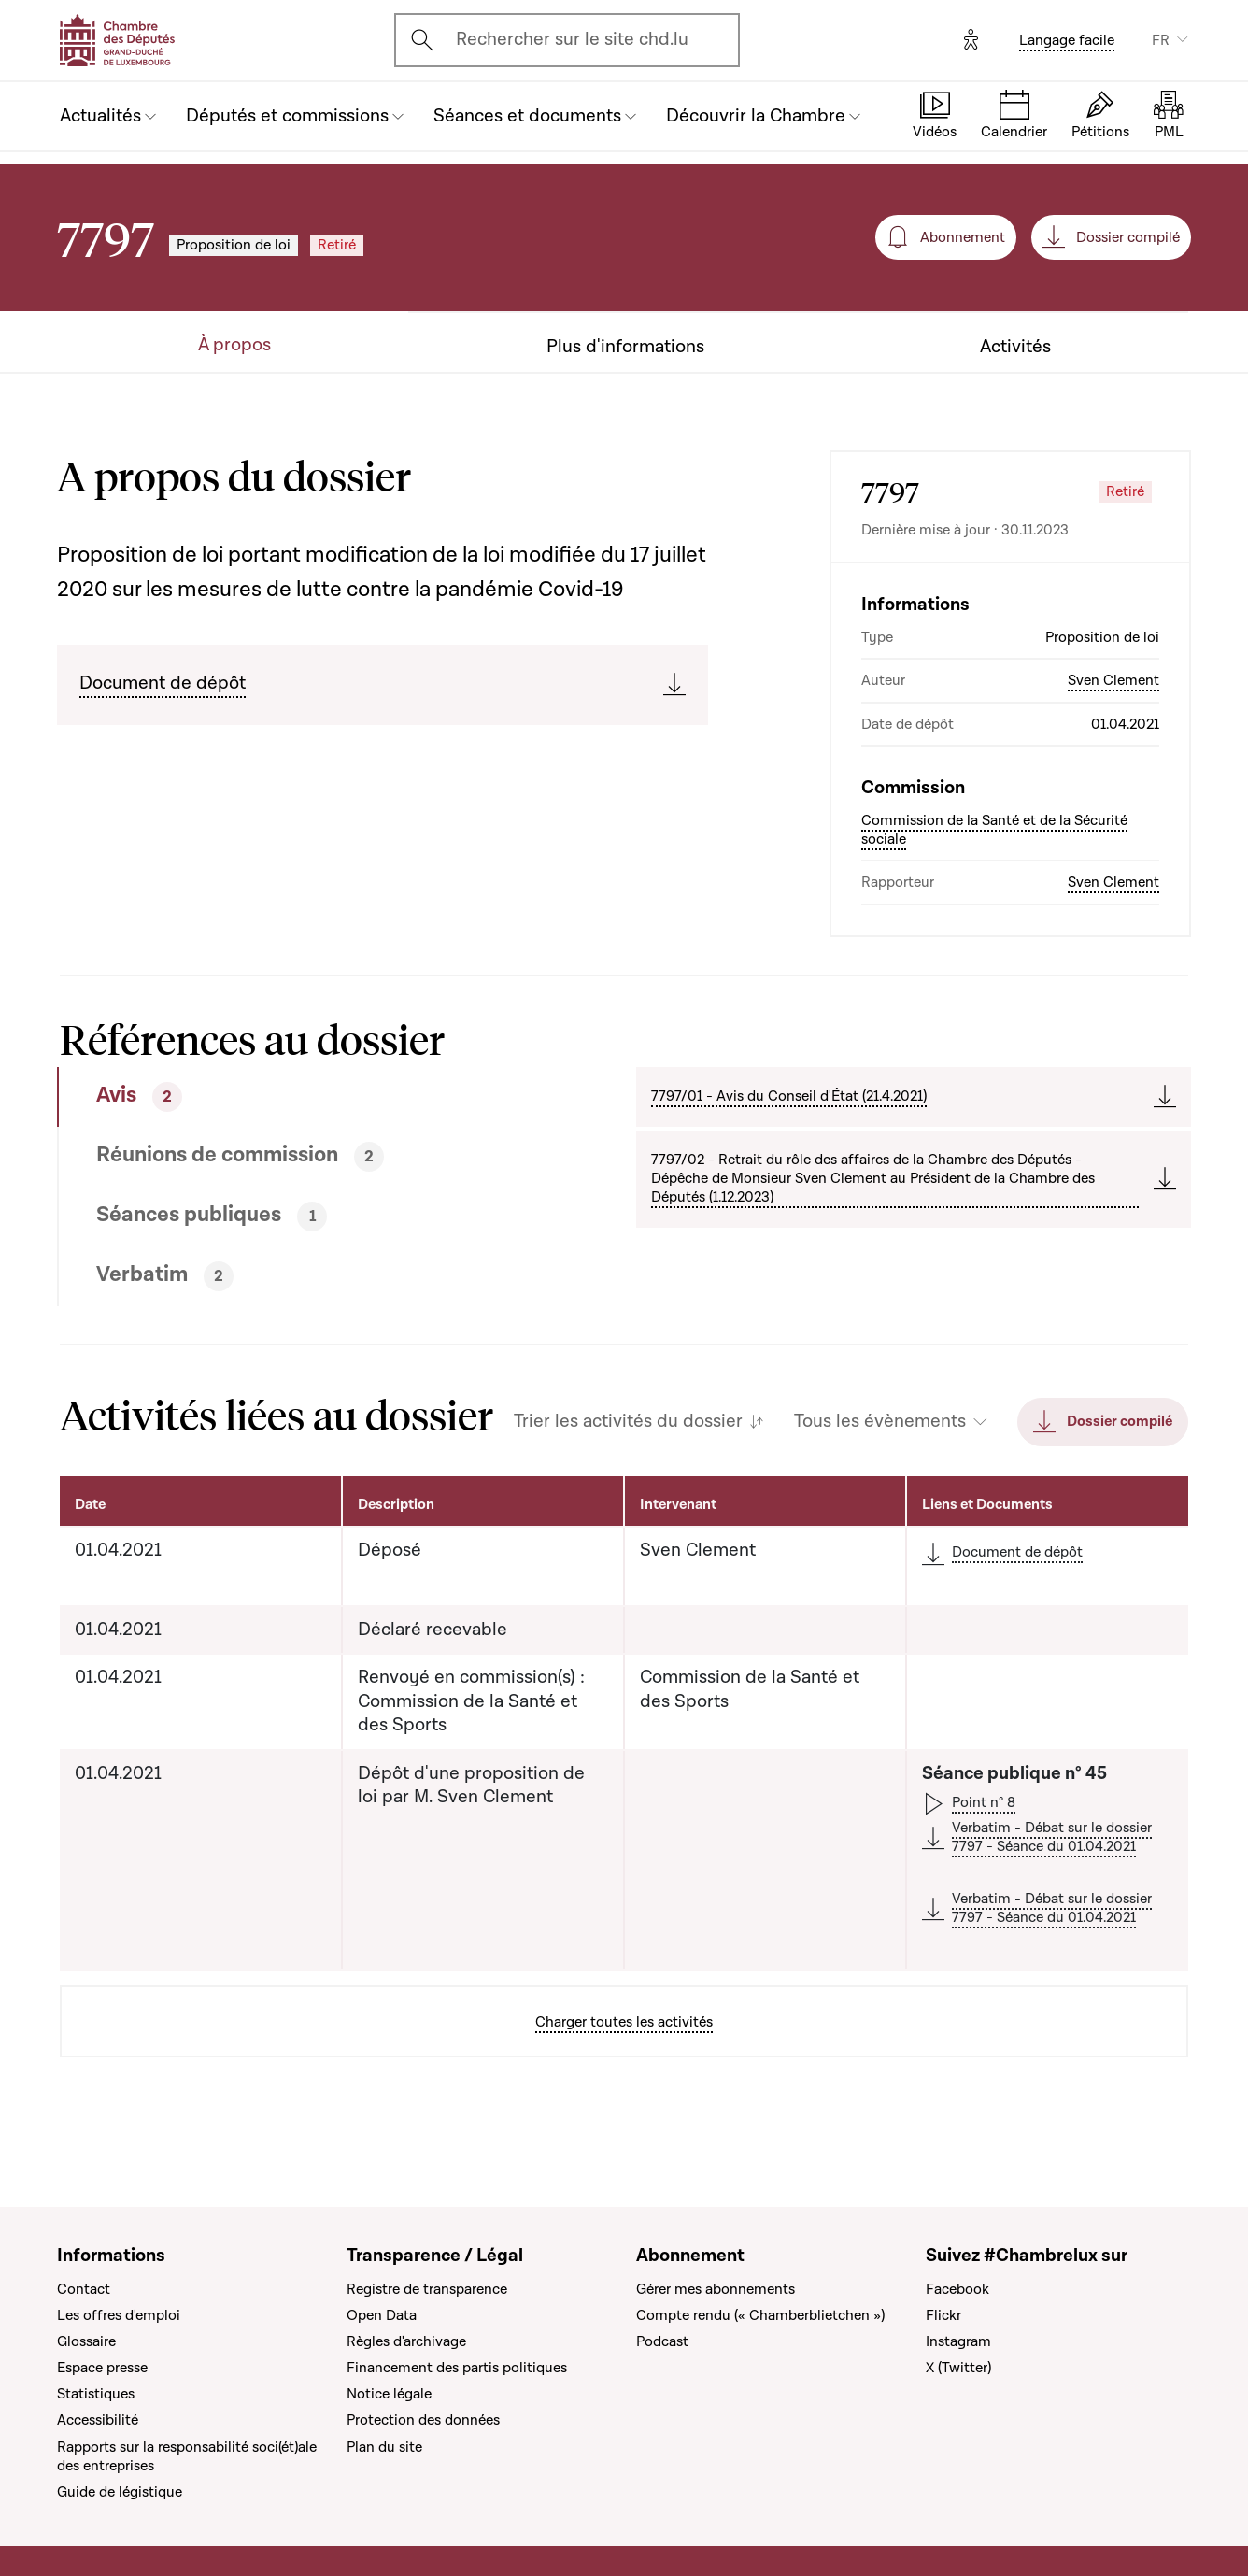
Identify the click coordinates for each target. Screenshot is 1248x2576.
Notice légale (389, 2393)
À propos (234, 345)
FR (1161, 40)
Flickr (943, 2315)
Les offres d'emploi (118, 2315)
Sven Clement (1113, 680)
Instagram (958, 2341)
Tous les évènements (880, 1421)
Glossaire (86, 2341)
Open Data (382, 2315)
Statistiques (96, 2393)
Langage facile (1066, 40)
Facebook (957, 2289)
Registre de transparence (427, 2289)
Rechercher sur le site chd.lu (572, 39)
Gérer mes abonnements (715, 2289)
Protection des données (423, 2420)
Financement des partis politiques (457, 2367)
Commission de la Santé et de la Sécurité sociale (994, 829)
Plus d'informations (625, 347)
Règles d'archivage (406, 2341)
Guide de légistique (119, 2492)
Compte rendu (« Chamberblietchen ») (760, 2315)
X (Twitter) (958, 2367)
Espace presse (102, 2367)
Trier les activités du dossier (628, 1421)
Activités (1015, 347)
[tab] (287, 1097)
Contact (83, 2289)
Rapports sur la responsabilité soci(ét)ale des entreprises (187, 2456)
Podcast (662, 2341)
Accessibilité (97, 2420)
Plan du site (384, 2447)
